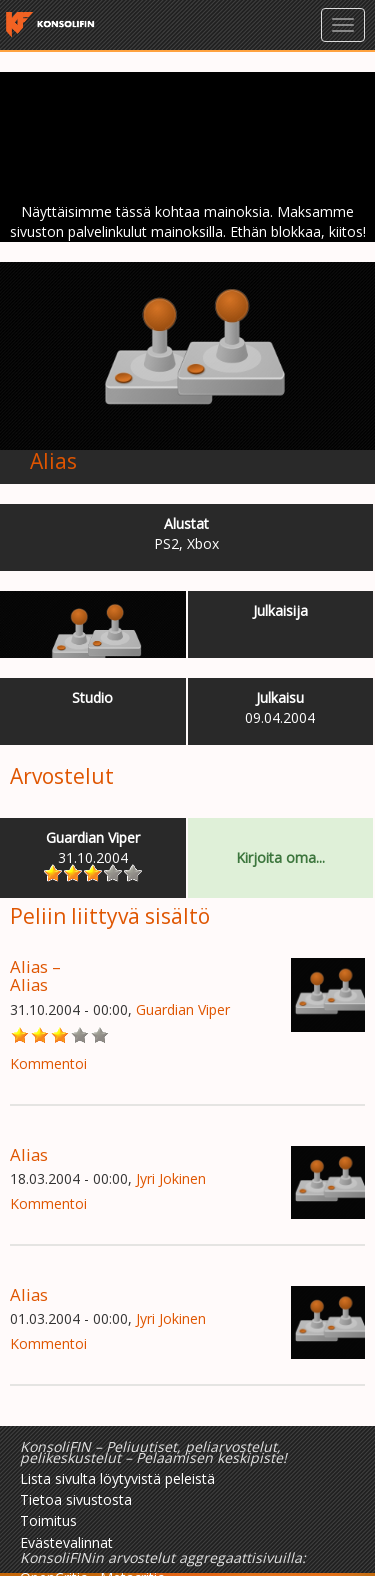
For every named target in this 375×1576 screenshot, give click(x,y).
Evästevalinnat (66, 1542)
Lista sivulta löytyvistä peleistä (117, 1478)
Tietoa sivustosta (76, 1499)
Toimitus (48, 1520)
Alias (53, 461)
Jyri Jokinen (171, 1178)
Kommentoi (48, 1063)
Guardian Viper (183, 1009)
